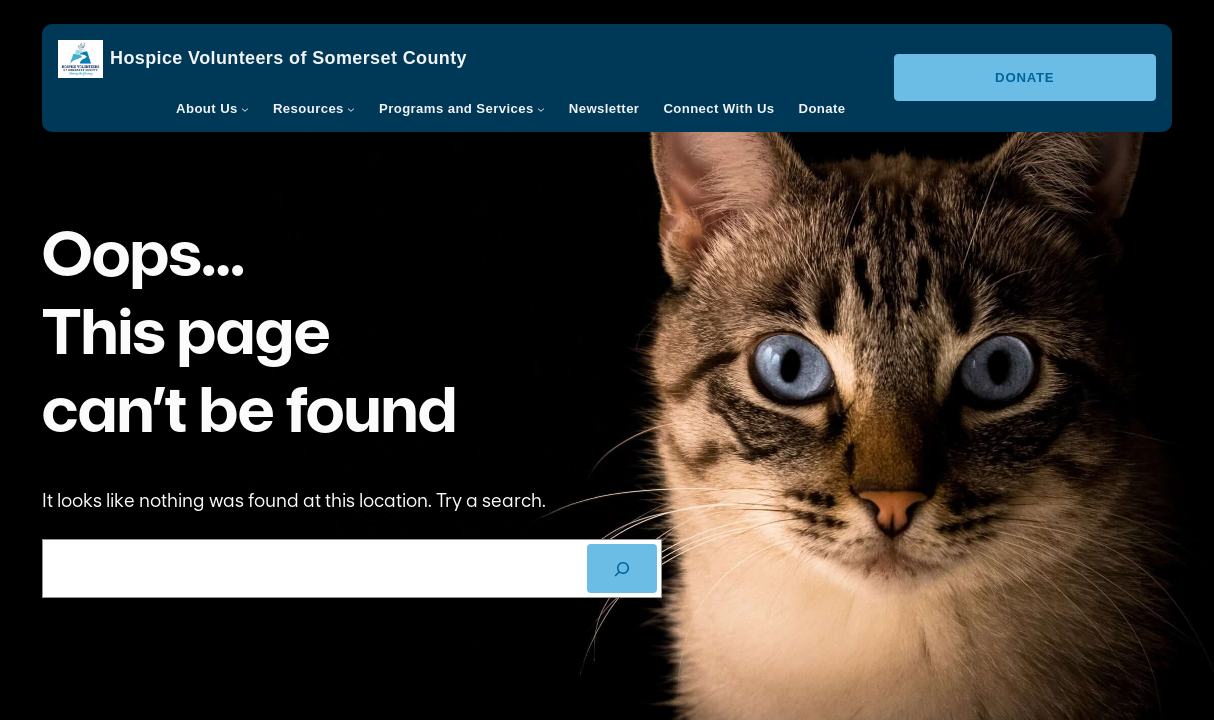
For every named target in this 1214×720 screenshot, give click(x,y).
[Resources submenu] (351, 109)
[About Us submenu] (245, 109)
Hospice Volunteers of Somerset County (288, 58)
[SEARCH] (622, 568)
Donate (1024, 77)
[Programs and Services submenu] (541, 109)
